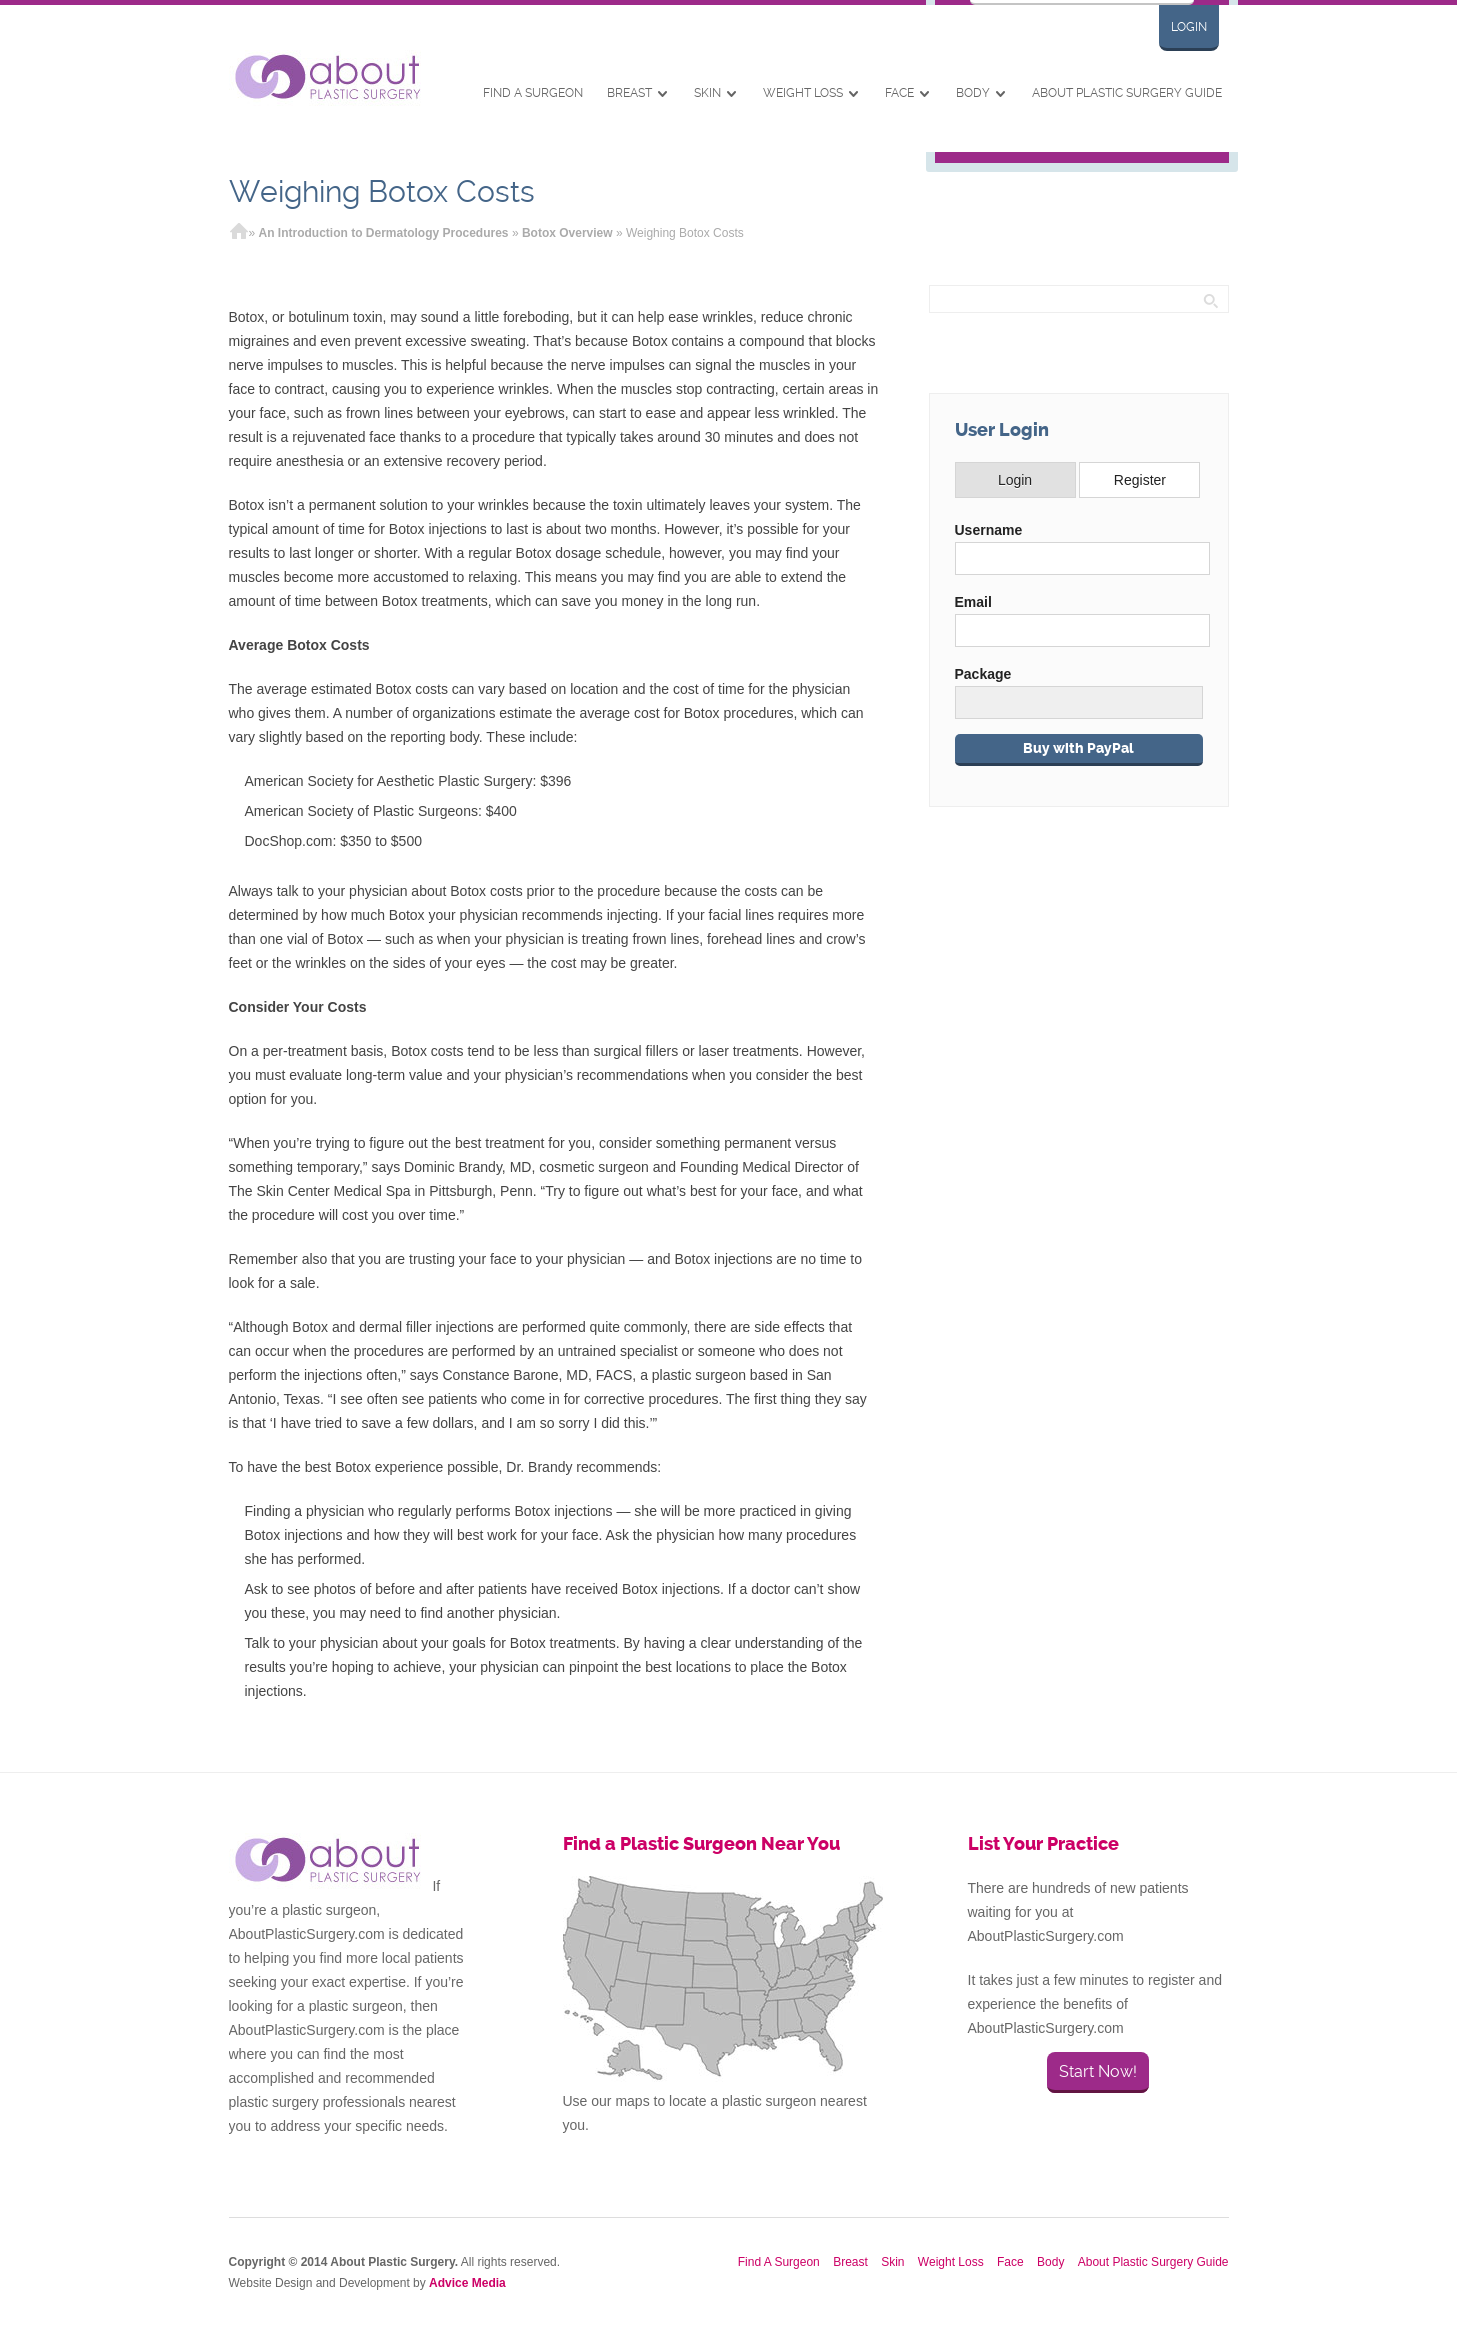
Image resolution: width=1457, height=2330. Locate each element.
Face (899, 93)
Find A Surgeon (533, 93)
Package (983, 674)
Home (239, 233)
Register (1140, 480)
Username (989, 530)
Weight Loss (803, 93)
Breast (629, 93)
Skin (707, 93)
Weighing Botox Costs (382, 191)
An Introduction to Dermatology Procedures (384, 233)
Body (973, 93)
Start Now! (1098, 2071)
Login (1189, 27)
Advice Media (467, 2283)
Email (973, 602)
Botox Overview (567, 233)
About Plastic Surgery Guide (1127, 93)
